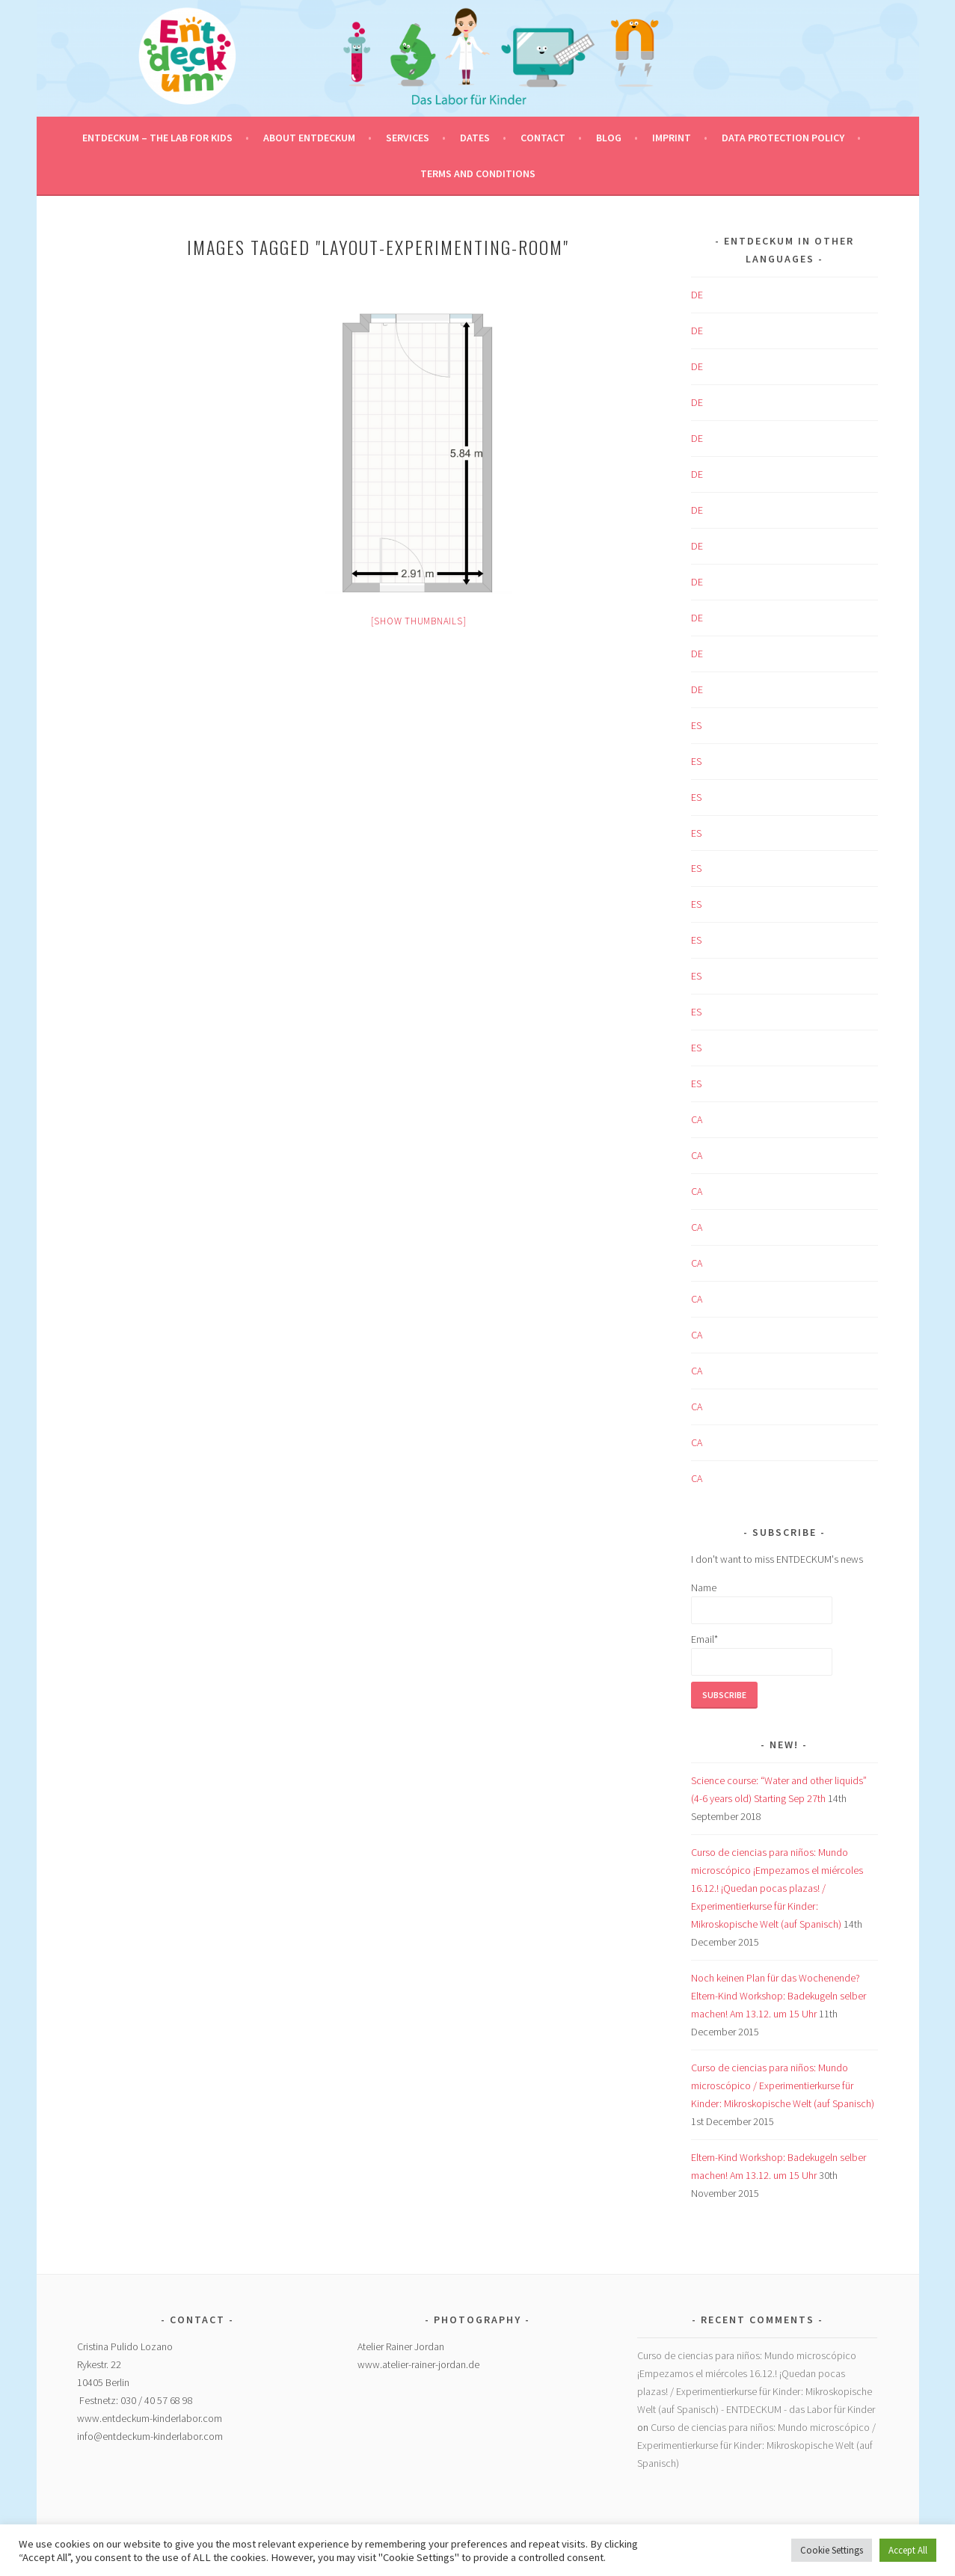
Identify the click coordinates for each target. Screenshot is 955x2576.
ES (696, 725)
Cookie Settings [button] (831, 2550)
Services (407, 137)
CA (696, 1119)
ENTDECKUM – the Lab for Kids (157, 137)
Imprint (671, 137)
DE (697, 294)
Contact (543, 137)
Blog (608, 137)
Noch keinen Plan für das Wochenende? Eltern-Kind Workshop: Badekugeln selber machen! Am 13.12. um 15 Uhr (778, 1995)
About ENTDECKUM (309, 137)
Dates (475, 137)
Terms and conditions (477, 173)
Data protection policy (783, 137)
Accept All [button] (907, 2550)
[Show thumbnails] (419, 621)
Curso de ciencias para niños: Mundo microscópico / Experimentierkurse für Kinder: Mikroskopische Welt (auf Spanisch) (782, 2085)
